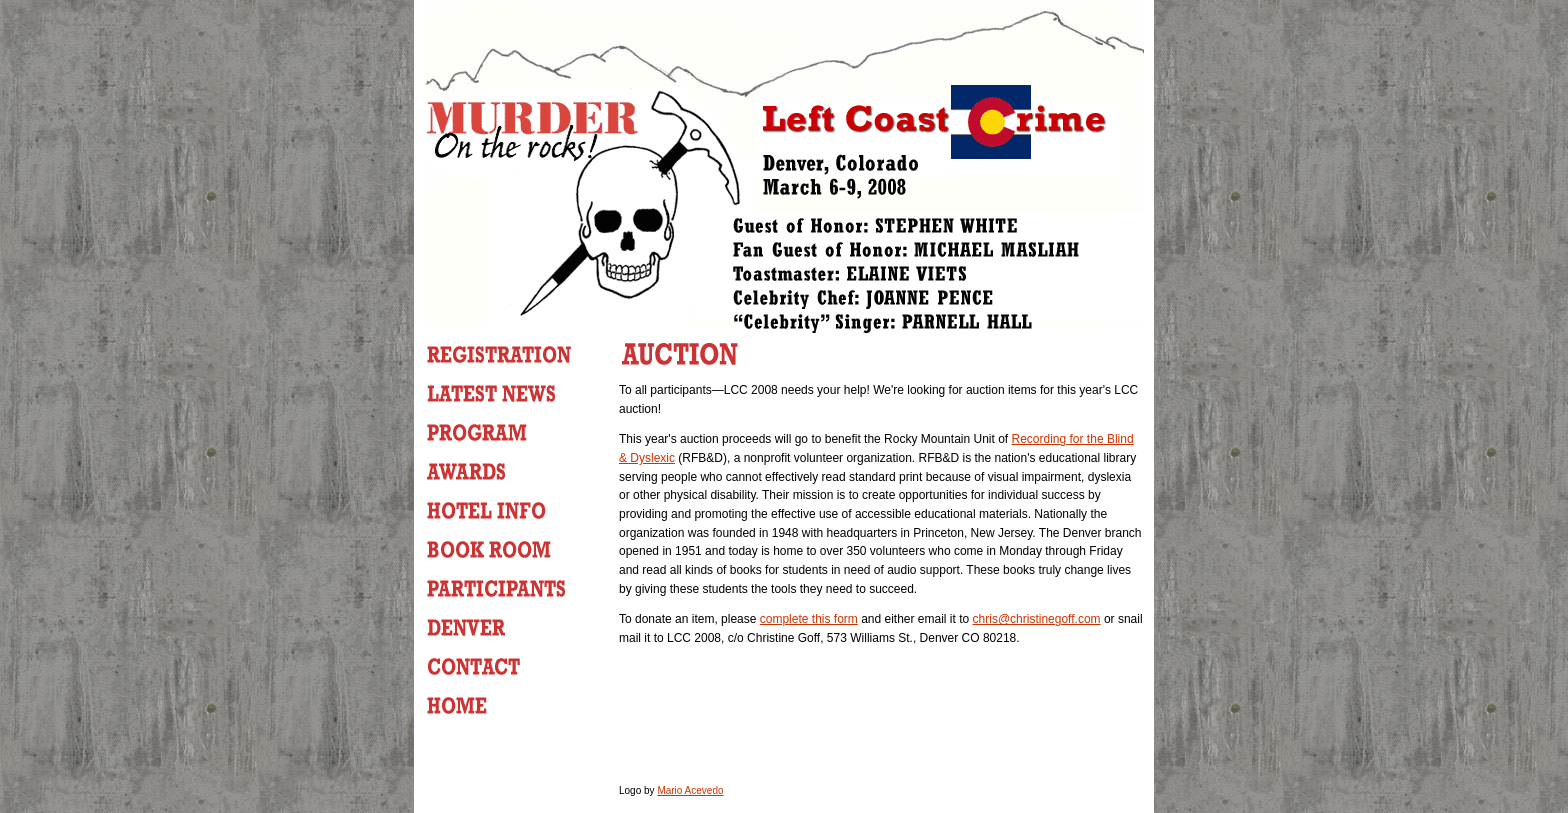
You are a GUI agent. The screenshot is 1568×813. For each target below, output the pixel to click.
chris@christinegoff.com (1037, 619)
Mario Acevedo (690, 790)
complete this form (809, 619)
